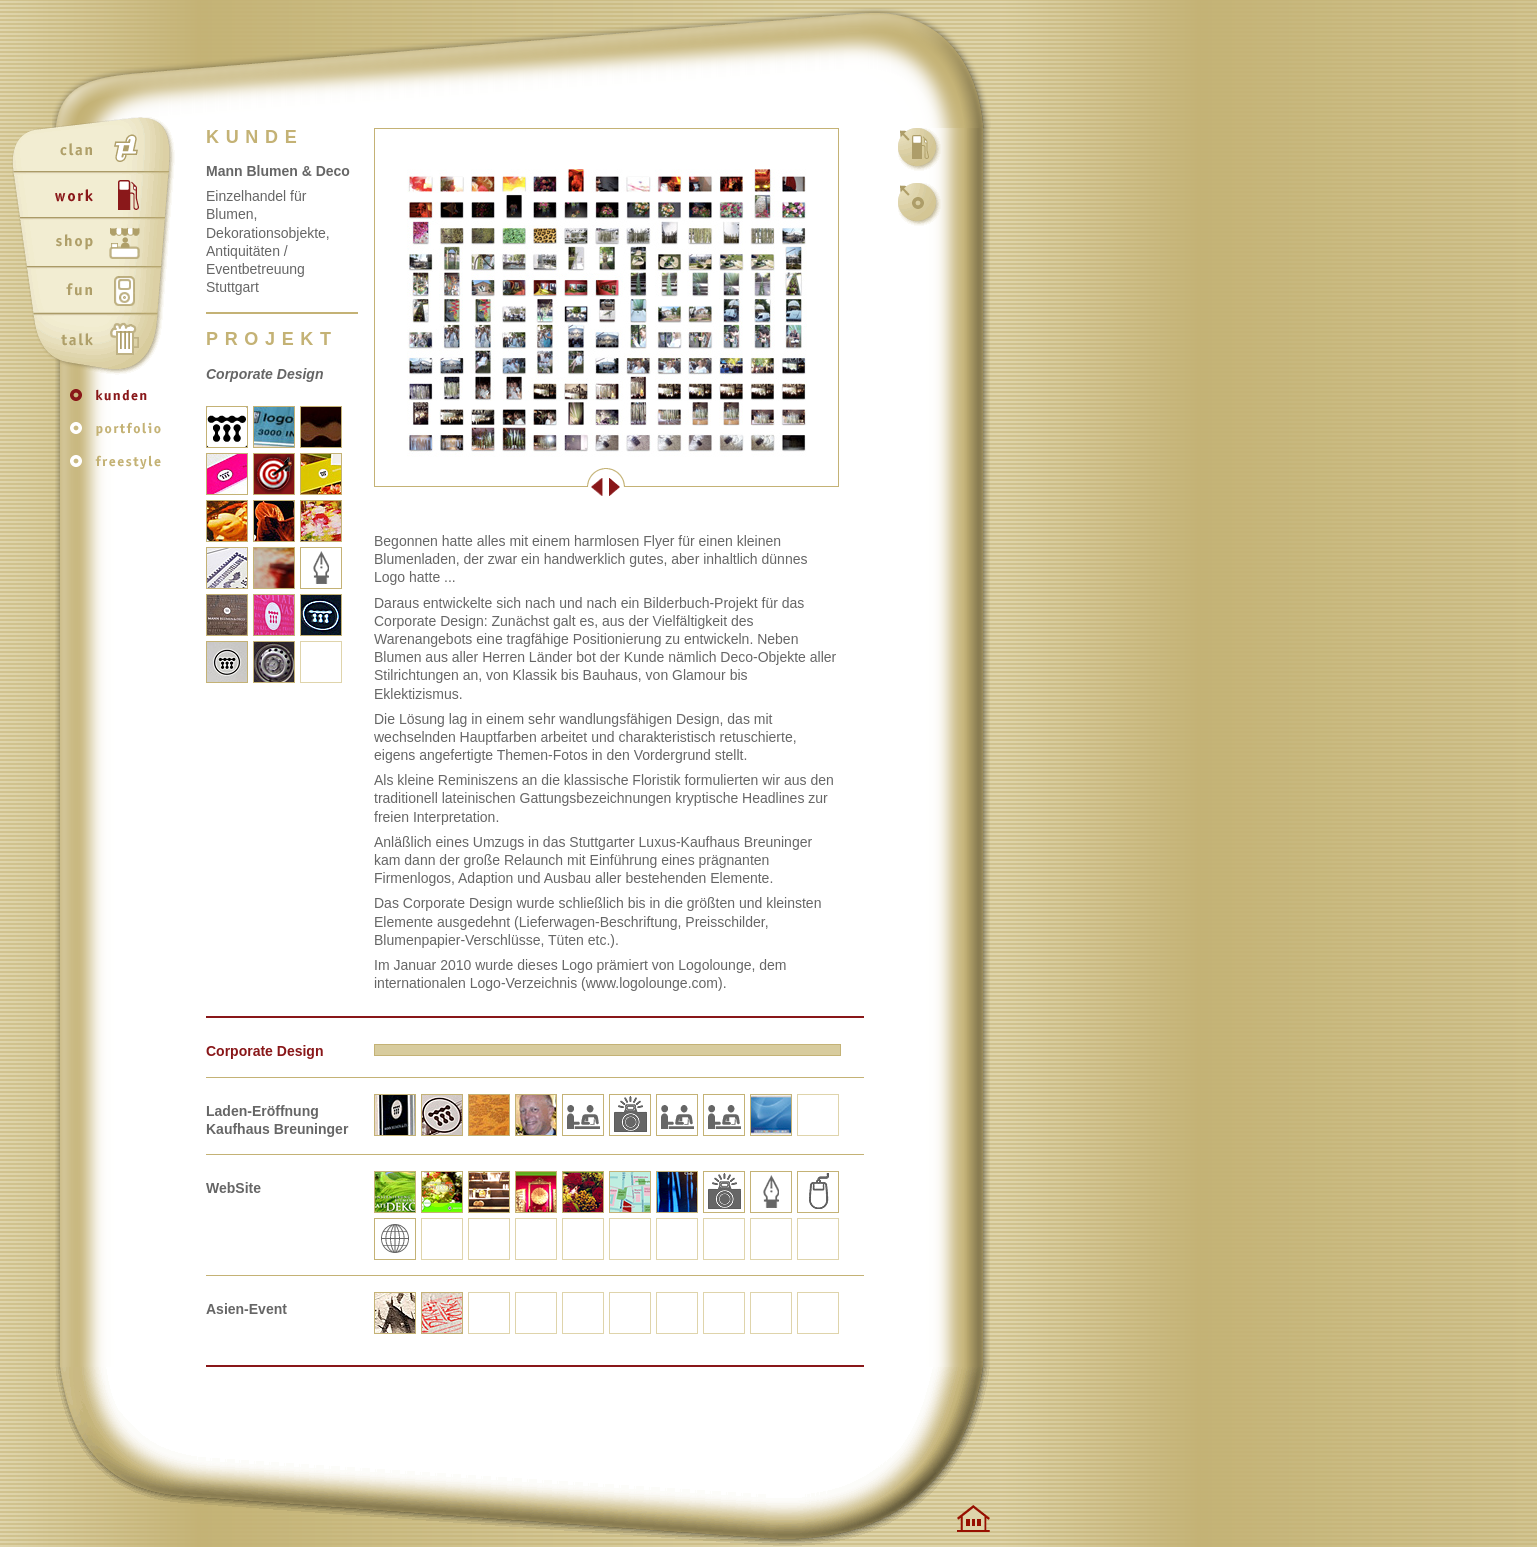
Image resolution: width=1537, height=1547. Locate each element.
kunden (120, 404)
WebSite (233, 1188)
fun (96, 293)
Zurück (490, 487)
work (96, 197)
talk (96, 341)
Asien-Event (246, 1309)
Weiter (722, 487)
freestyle (120, 466)
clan (96, 149)
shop (96, 245)
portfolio (120, 435)
